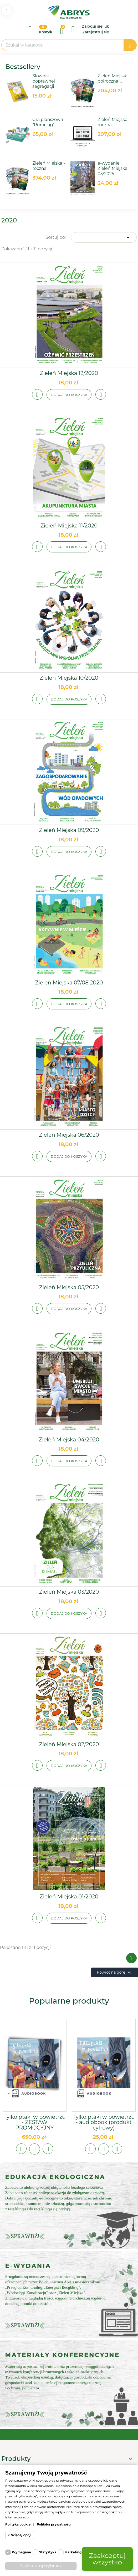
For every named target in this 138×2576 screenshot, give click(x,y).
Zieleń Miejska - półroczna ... (114, 78)
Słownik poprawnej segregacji (43, 81)
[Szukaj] (69, 45)
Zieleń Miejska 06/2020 (69, 1135)
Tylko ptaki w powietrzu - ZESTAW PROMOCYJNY (34, 2122)
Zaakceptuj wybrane (40, 2565)
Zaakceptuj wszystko (107, 2559)
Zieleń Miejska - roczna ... (48, 166)
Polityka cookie (17, 2524)
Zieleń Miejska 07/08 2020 (69, 982)
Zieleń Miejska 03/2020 (69, 1592)
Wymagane (21, 2552)
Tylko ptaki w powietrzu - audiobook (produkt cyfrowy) (104, 2122)
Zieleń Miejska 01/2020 (69, 1896)
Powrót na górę (114, 1972)
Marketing (73, 2552)
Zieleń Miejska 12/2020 (69, 373)
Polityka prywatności (54, 2524)
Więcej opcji (21, 2535)
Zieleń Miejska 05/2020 (69, 1287)
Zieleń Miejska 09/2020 (69, 830)
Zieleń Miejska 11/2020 (69, 525)
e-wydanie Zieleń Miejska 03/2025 (112, 168)
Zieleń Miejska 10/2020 (69, 678)
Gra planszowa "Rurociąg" (47, 122)
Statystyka (48, 2552)
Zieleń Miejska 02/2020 (69, 1744)
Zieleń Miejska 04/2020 (69, 1439)
